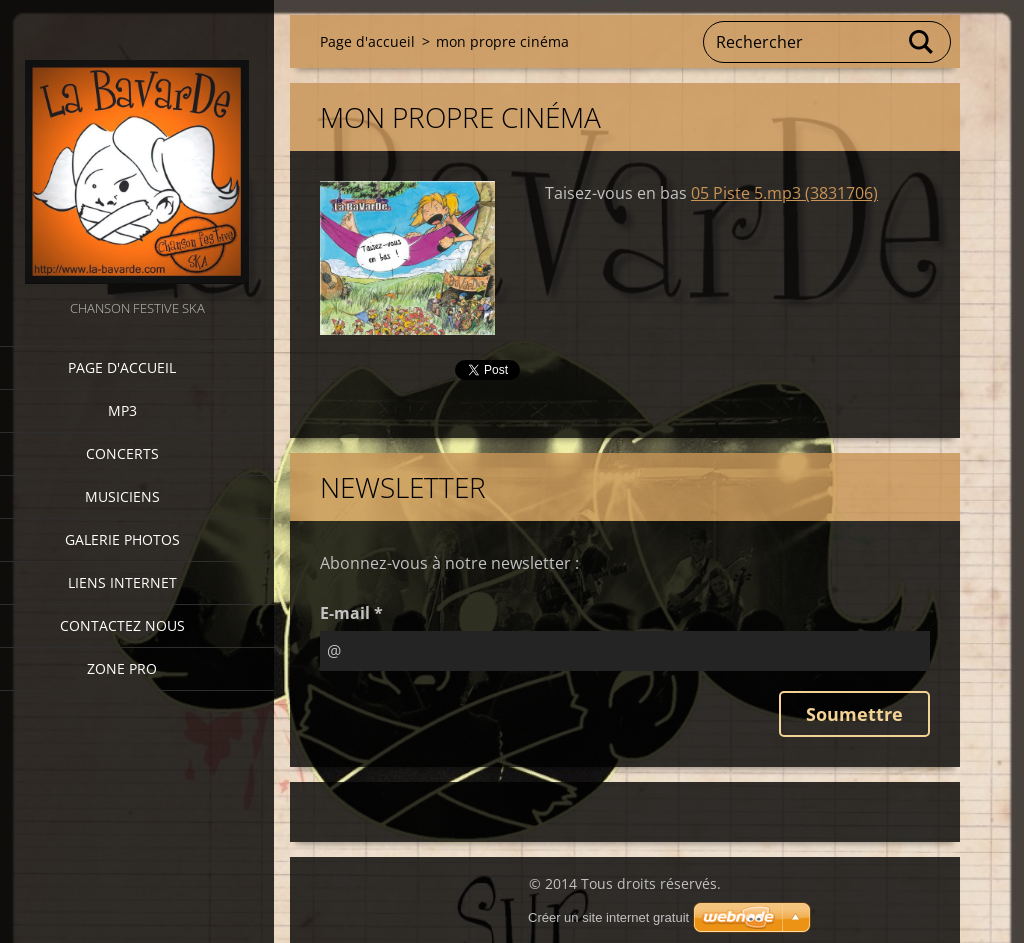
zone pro (122, 668)
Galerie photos (122, 539)
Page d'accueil (122, 367)
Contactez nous (122, 625)
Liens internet (122, 582)
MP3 (122, 410)
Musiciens (122, 496)
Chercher (922, 42)
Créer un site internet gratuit (608, 917)
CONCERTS (122, 453)
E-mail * (351, 613)
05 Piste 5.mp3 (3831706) (784, 193)
